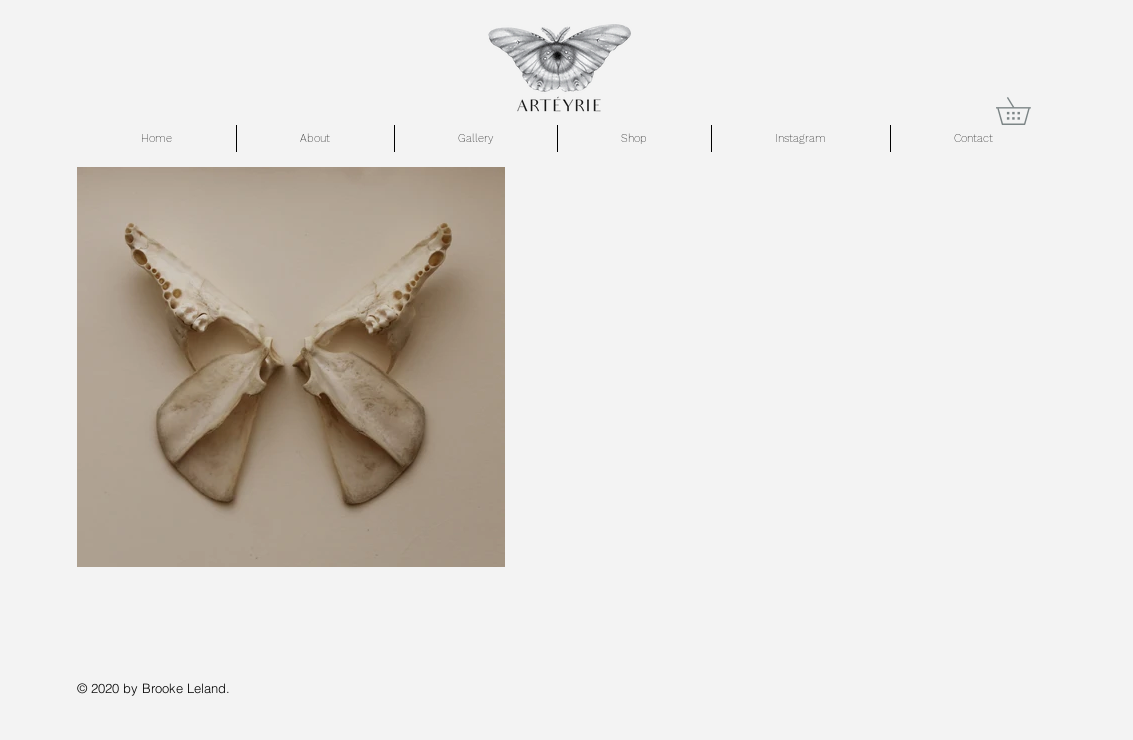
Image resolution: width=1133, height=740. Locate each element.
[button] (1026, 111)
